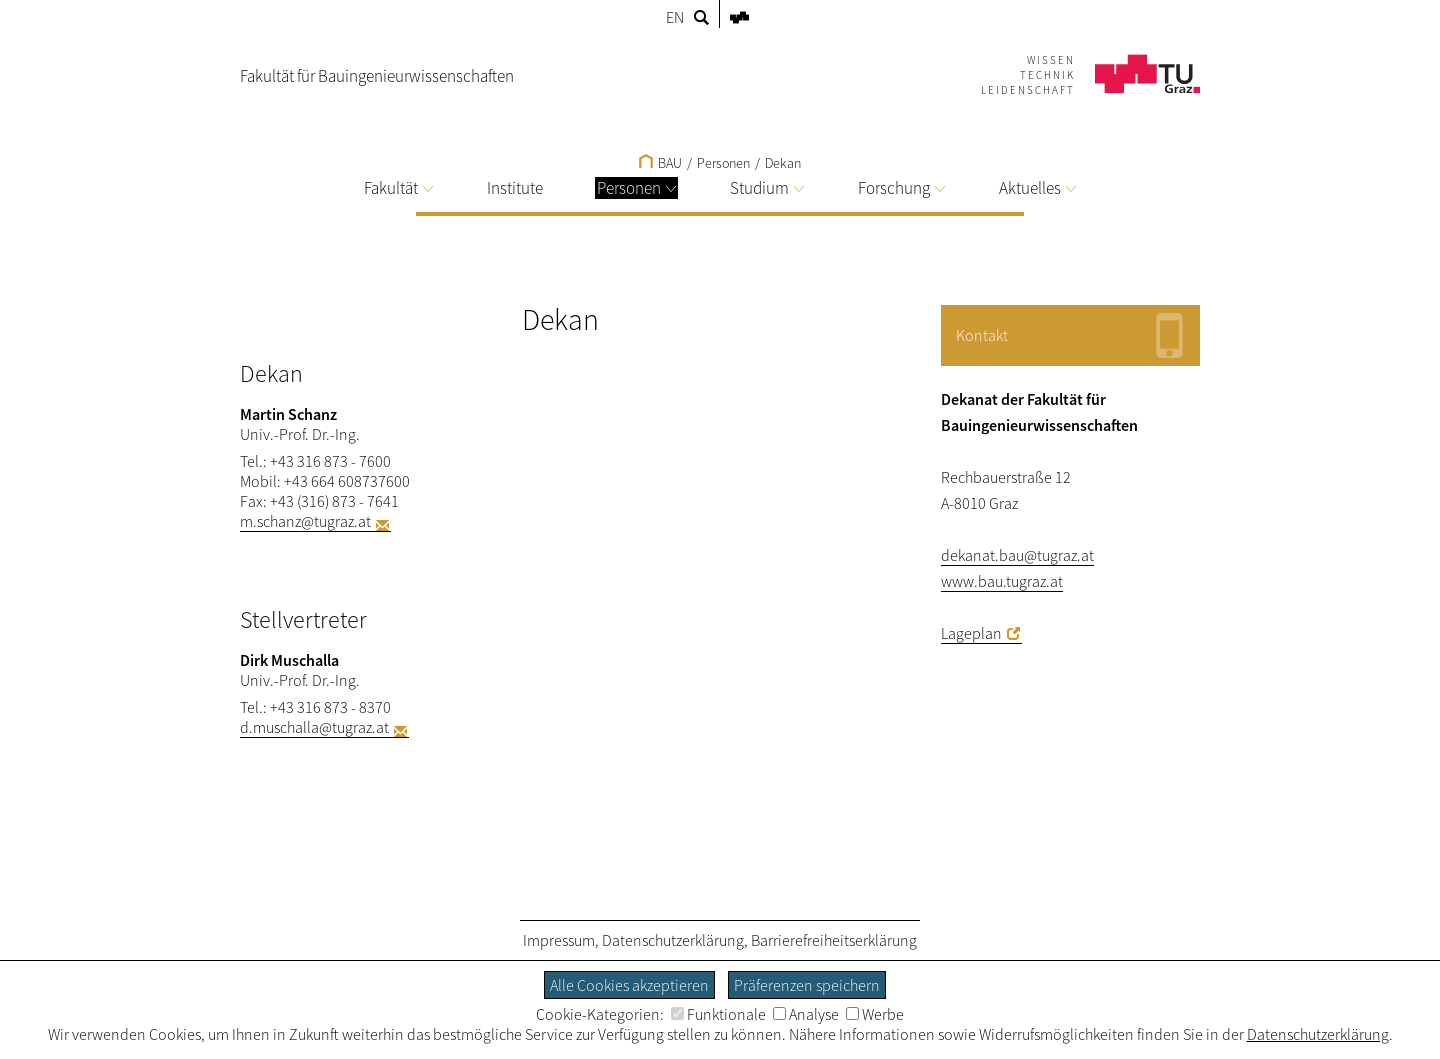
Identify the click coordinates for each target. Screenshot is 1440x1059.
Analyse (806, 1014)
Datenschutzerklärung (673, 940)
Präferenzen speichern (807, 985)
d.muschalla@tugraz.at (314, 727)
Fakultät (398, 188)
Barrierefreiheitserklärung (834, 940)
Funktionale (718, 1014)
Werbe (875, 1014)
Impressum (559, 940)
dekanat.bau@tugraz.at (1017, 555)
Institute (515, 188)
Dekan (783, 163)
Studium (767, 188)
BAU (660, 163)
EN (675, 17)
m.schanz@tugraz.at (305, 521)
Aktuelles (1037, 188)
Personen (636, 188)
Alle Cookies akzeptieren (629, 985)
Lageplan (971, 633)
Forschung (901, 188)
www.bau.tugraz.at (1002, 581)
